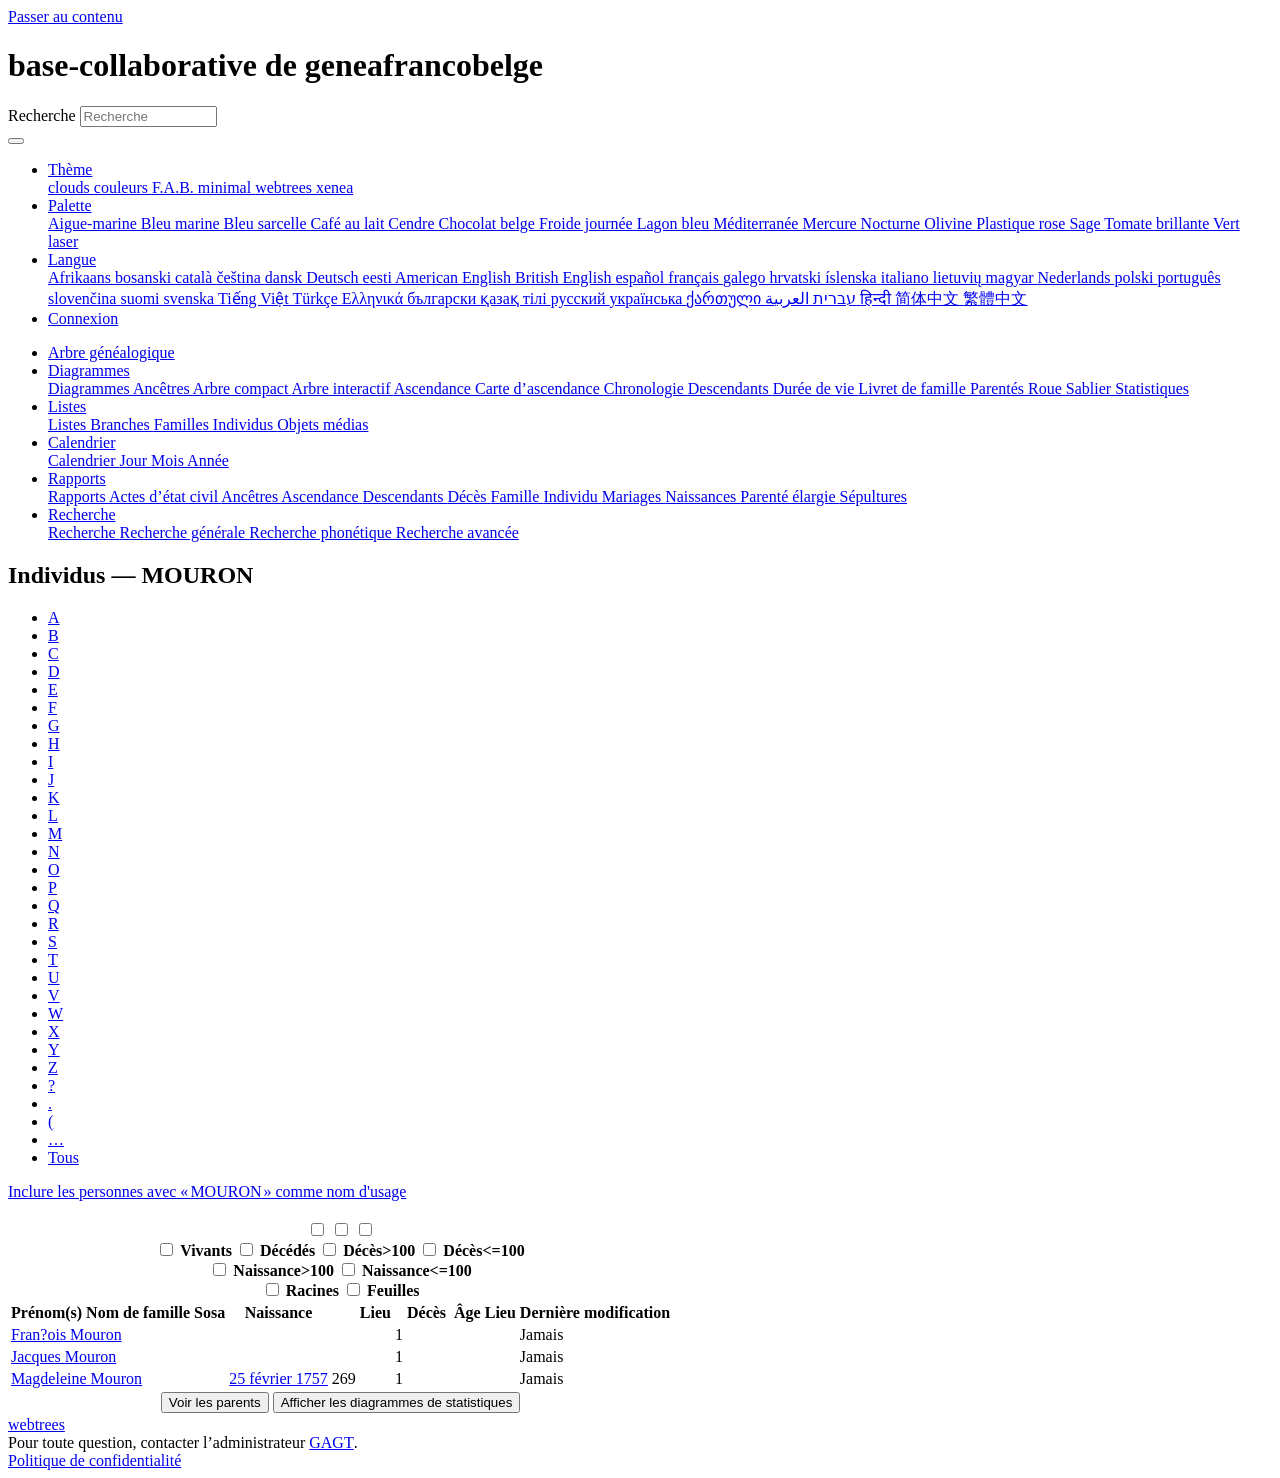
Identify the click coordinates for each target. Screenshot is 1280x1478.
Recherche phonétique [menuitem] (322, 532)
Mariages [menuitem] (634, 496)
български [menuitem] (443, 298)
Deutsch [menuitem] (334, 277)
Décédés (279, 1250)
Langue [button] (72, 259)
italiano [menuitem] (907, 277)
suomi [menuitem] (141, 298)
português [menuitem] (1189, 277)
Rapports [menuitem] (78, 496)
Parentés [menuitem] (999, 388)
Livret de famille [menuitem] (914, 388)
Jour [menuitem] (136, 460)
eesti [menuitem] (379, 277)
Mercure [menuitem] (831, 223)
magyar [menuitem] (1012, 277)
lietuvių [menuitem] (959, 277)
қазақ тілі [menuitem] (515, 298)
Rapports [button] (77, 478)
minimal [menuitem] (226, 187)
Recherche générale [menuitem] (185, 532)
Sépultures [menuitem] (873, 496)
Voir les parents (215, 1402)
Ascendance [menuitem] (434, 388)
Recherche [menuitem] (84, 532)
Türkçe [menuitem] (316, 298)
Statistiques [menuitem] (1152, 388)
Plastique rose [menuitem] (1022, 223)
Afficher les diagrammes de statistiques (397, 1402)
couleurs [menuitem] (123, 187)
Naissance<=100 (407, 1270)
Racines (304, 1290)
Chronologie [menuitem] (646, 388)
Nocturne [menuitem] (893, 223)
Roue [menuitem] (1047, 388)
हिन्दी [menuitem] (877, 298)
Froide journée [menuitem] (588, 223)
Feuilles (383, 1290)
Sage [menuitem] (1086, 223)
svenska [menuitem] (191, 298)
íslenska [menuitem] (853, 277)
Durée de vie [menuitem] (816, 388)
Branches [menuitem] (122, 424)
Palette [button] (70, 205)
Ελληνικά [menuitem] (374, 298)
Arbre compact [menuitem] (242, 388)
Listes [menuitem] (69, 424)
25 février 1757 (278, 1378)
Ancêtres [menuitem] (163, 388)
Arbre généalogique (111, 352)
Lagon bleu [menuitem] (675, 223)
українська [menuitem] (648, 298)
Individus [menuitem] (245, 424)
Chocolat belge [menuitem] (489, 223)
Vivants (198, 1250)
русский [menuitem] (580, 298)
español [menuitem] (641, 277)
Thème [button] (70, 169)
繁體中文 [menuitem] (995, 298)
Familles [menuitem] (183, 424)
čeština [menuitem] (240, 277)
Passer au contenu (65, 16)
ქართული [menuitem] (725, 298)
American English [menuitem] (455, 277)
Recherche (42, 115)
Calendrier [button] (82, 442)
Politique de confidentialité (94, 1460)
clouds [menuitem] (71, 187)
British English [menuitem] (565, 277)
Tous (63, 1157)
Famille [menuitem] (517, 496)
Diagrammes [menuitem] (90, 388)
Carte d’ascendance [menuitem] (539, 388)
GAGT (331, 1442)
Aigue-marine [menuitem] (94, 223)
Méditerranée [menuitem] (757, 223)
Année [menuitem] (208, 460)
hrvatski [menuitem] (798, 277)
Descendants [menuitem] (730, 388)
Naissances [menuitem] (702, 496)
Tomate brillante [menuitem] (1158, 223)
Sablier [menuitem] (1090, 388)
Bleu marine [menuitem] (182, 223)
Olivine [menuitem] (950, 223)
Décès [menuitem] (468, 496)
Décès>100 (371, 1250)
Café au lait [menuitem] (350, 223)
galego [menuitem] (746, 277)
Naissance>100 (275, 1270)
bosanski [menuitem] (145, 277)
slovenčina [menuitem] (84, 298)
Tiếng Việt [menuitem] (255, 298)
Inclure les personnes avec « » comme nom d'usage (207, 1191)
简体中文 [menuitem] (929, 298)
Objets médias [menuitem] (322, 424)
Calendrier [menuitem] (84, 460)
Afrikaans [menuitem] (81, 277)
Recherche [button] (82, 514)
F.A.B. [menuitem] (175, 187)
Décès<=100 (473, 1250)
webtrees (36, 1424)
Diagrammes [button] (89, 370)
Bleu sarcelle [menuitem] (267, 223)
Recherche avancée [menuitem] (457, 532)
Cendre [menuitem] (413, 223)
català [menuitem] (195, 277)
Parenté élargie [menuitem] (789, 496)
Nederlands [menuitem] (1076, 277)
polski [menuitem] (1135, 277)
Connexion (83, 318)
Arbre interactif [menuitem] (342, 388)
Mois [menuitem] (169, 460)
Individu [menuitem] (572, 496)
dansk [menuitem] (285, 277)
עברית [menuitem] (832, 298)
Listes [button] (67, 406)
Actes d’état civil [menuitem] (165, 496)
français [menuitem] (695, 277)
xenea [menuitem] (334, 187)
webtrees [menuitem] (285, 187)
